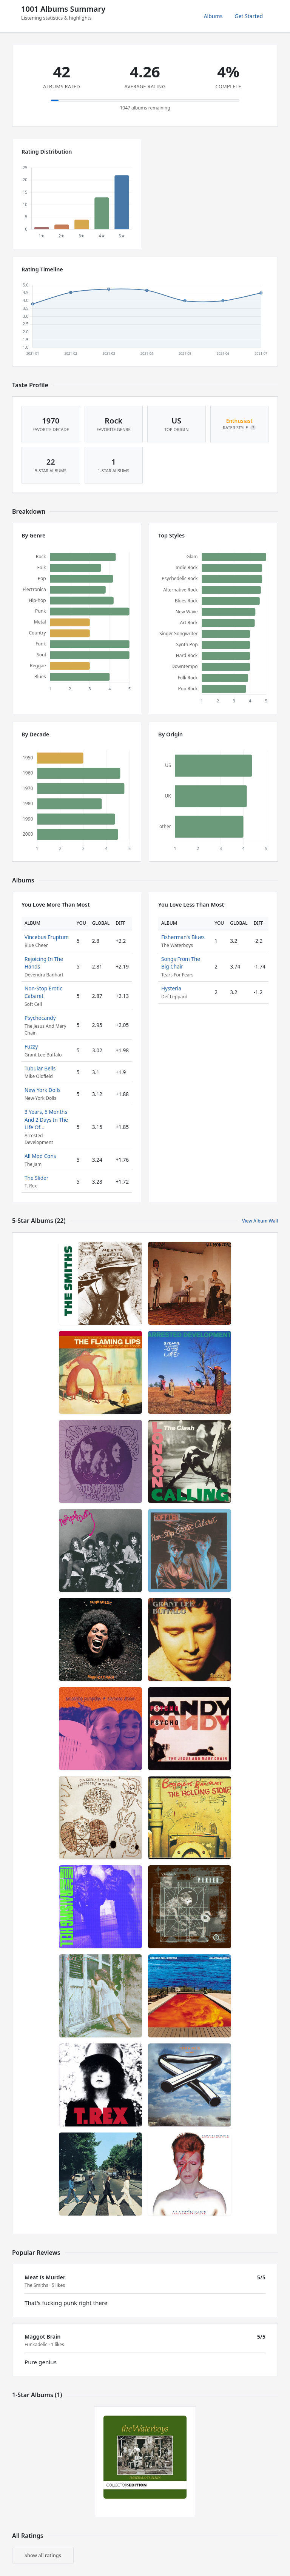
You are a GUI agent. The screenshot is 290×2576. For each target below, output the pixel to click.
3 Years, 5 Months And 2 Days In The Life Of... (46, 1119)
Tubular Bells (40, 1068)
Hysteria (171, 988)
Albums (213, 16)
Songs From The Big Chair (180, 962)
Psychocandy (40, 1017)
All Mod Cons (40, 1155)
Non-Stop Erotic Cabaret (43, 992)
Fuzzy (31, 1046)
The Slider (36, 1177)
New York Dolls (42, 1089)
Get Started (248, 16)
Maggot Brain (42, 2336)
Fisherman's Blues (183, 937)
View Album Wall (260, 1221)
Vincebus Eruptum (47, 937)
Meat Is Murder (45, 2277)
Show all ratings (43, 2555)
